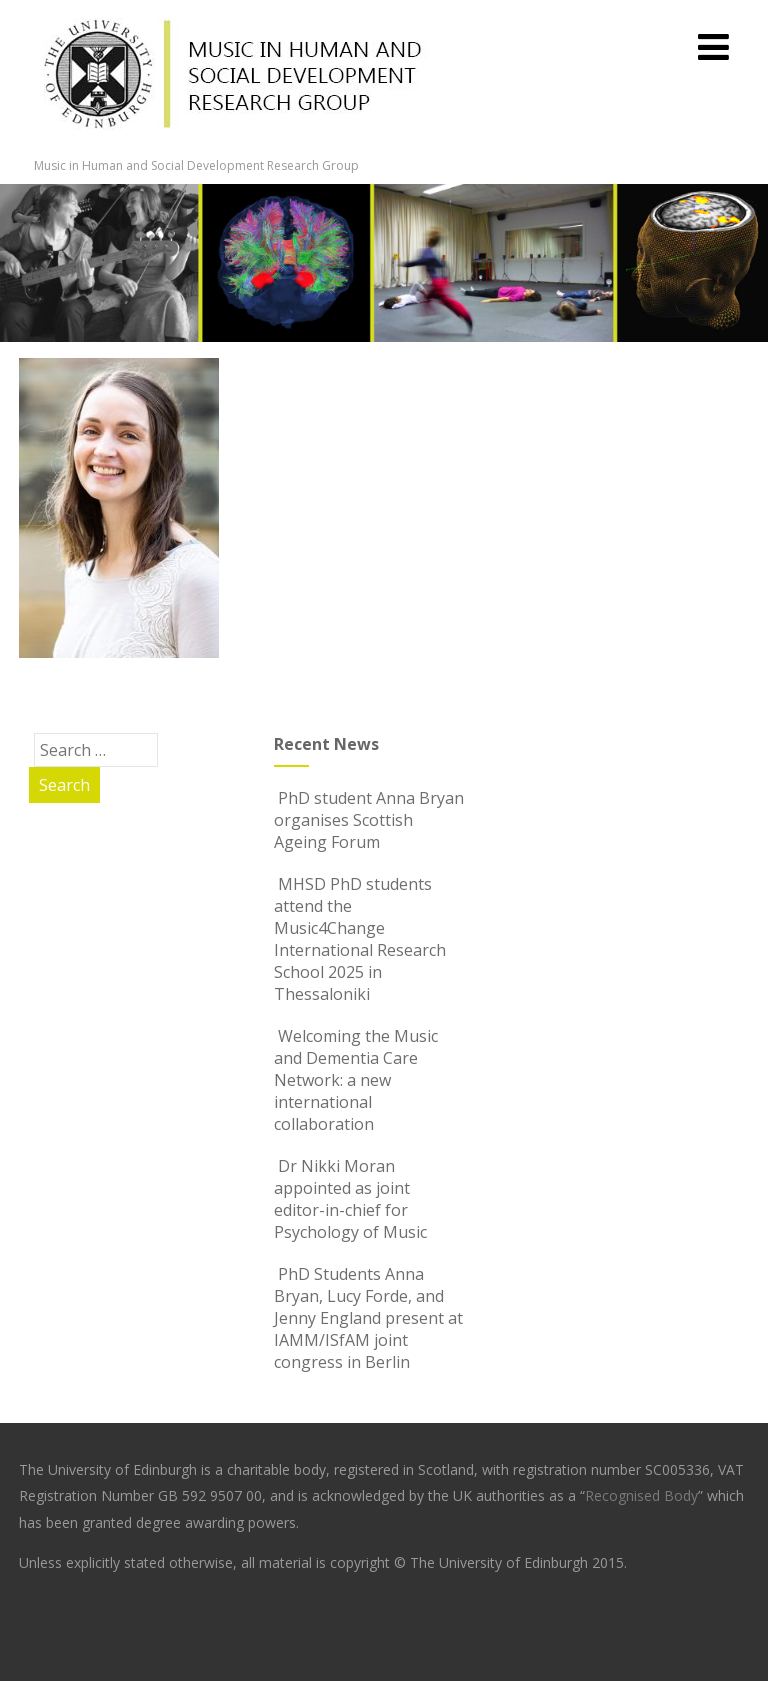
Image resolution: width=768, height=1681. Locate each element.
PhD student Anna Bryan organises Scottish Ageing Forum (369, 820)
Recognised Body (641, 1495)
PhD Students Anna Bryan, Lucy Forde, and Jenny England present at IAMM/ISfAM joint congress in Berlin (368, 1318)
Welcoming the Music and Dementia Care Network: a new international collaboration (356, 1080)
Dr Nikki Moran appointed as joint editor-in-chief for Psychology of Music (350, 1199)
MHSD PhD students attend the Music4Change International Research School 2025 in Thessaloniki (360, 939)
